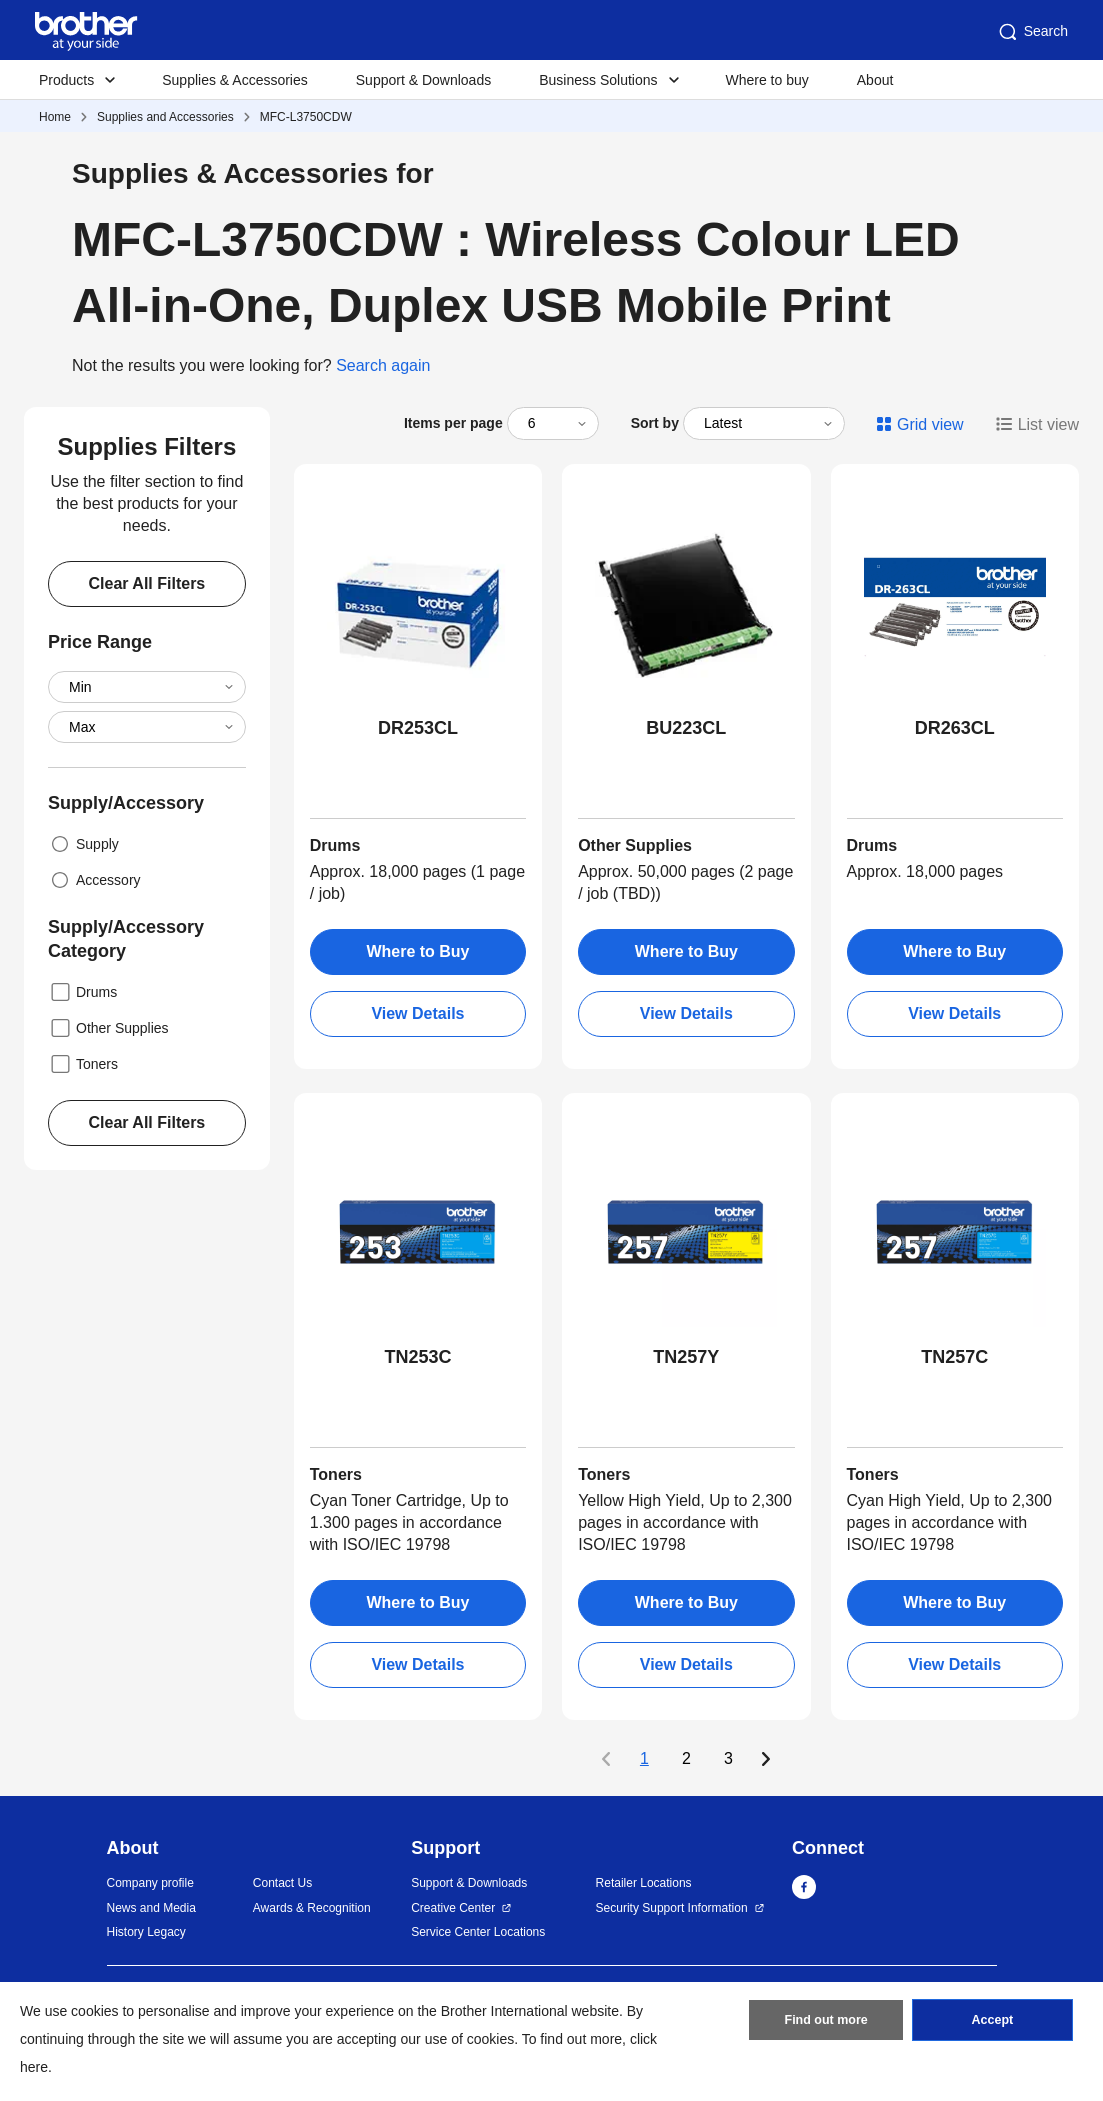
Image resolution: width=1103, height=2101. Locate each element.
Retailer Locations (644, 1883)
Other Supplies (108, 1028)
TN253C (417, 1357)
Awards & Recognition (312, 1908)
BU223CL (686, 728)
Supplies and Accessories (165, 117)
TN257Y (686, 1357)
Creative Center (453, 1908)
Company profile (150, 1883)
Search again (383, 365)
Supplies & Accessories (235, 80)
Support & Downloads (423, 80)
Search (1032, 32)
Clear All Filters (146, 583)
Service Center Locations (478, 1932)
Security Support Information (672, 1908)
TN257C (954, 1357)
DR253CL (418, 728)
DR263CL (955, 728)
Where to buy (767, 80)
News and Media (151, 1908)
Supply (83, 844)
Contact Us (282, 1883)
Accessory (94, 880)
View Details (417, 1013)
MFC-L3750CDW (306, 117)
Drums (82, 992)
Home (55, 117)
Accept (992, 2024)
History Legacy (146, 1932)
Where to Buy (417, 951)
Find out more (826, 2024)
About (875, 80)
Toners (83, 1064)
